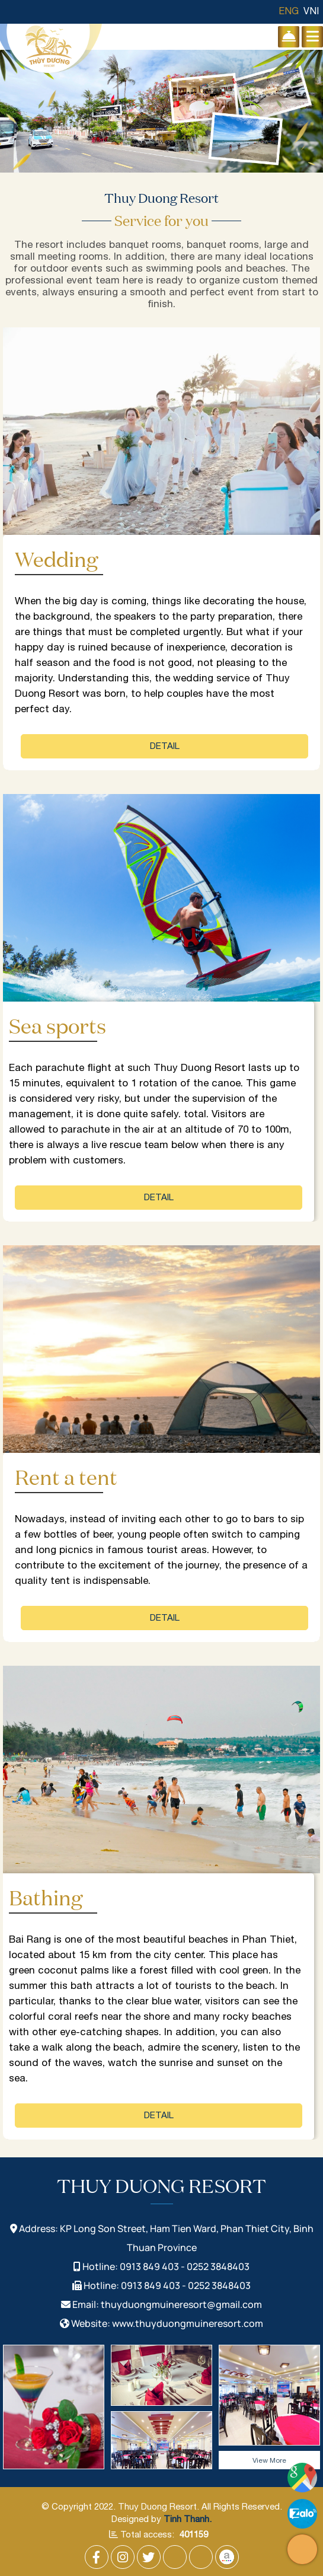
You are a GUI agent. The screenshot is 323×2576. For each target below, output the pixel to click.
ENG (289, 10)
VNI (311, 10)
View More (269, 2460)
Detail (165, 746)
